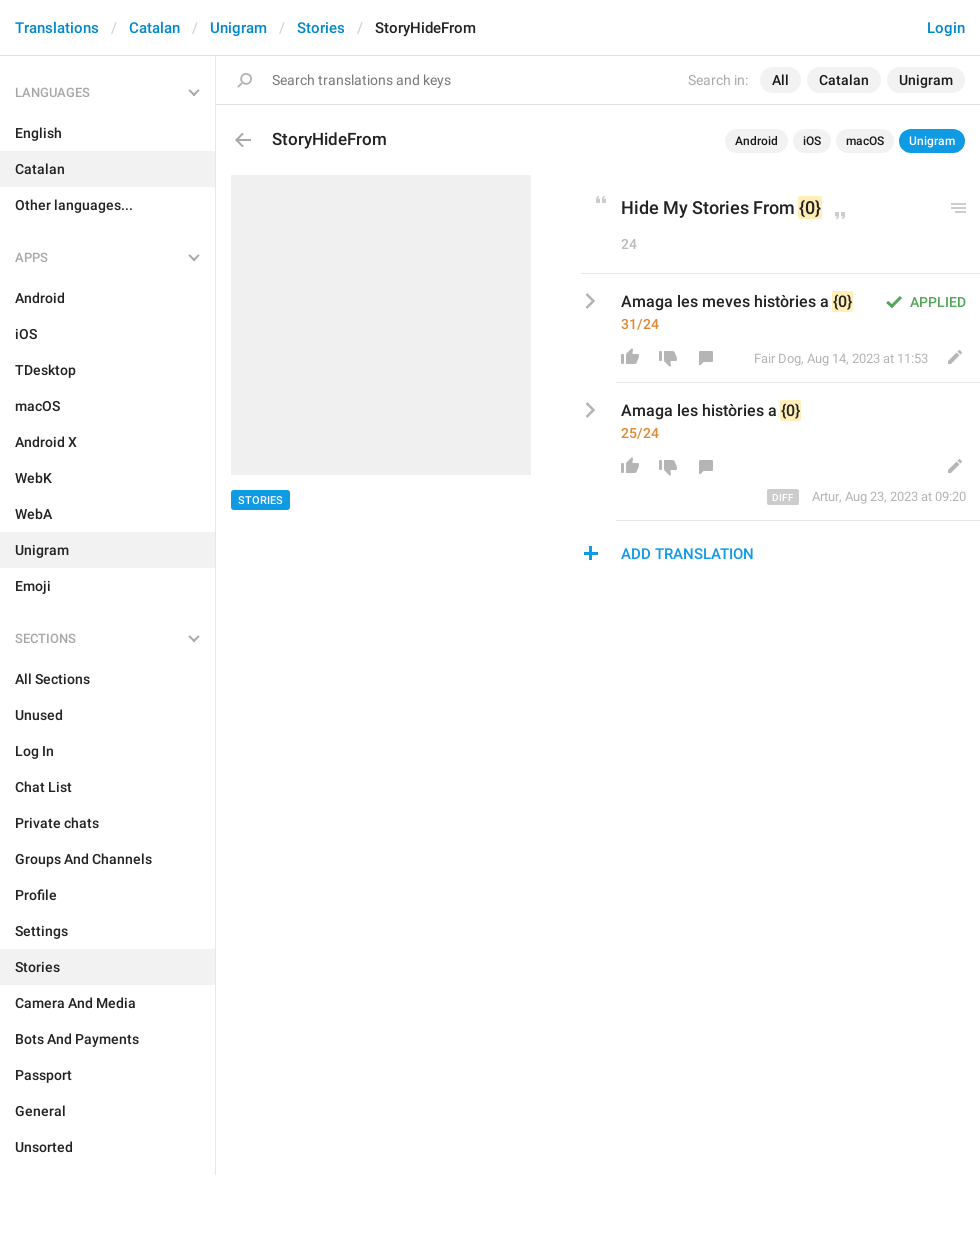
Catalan (154, 28)
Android (756, 141)
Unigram (238, 28)
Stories (321, 28)
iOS (812, 141)
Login (946, 28)
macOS (865, 141)
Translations (57, 28)
